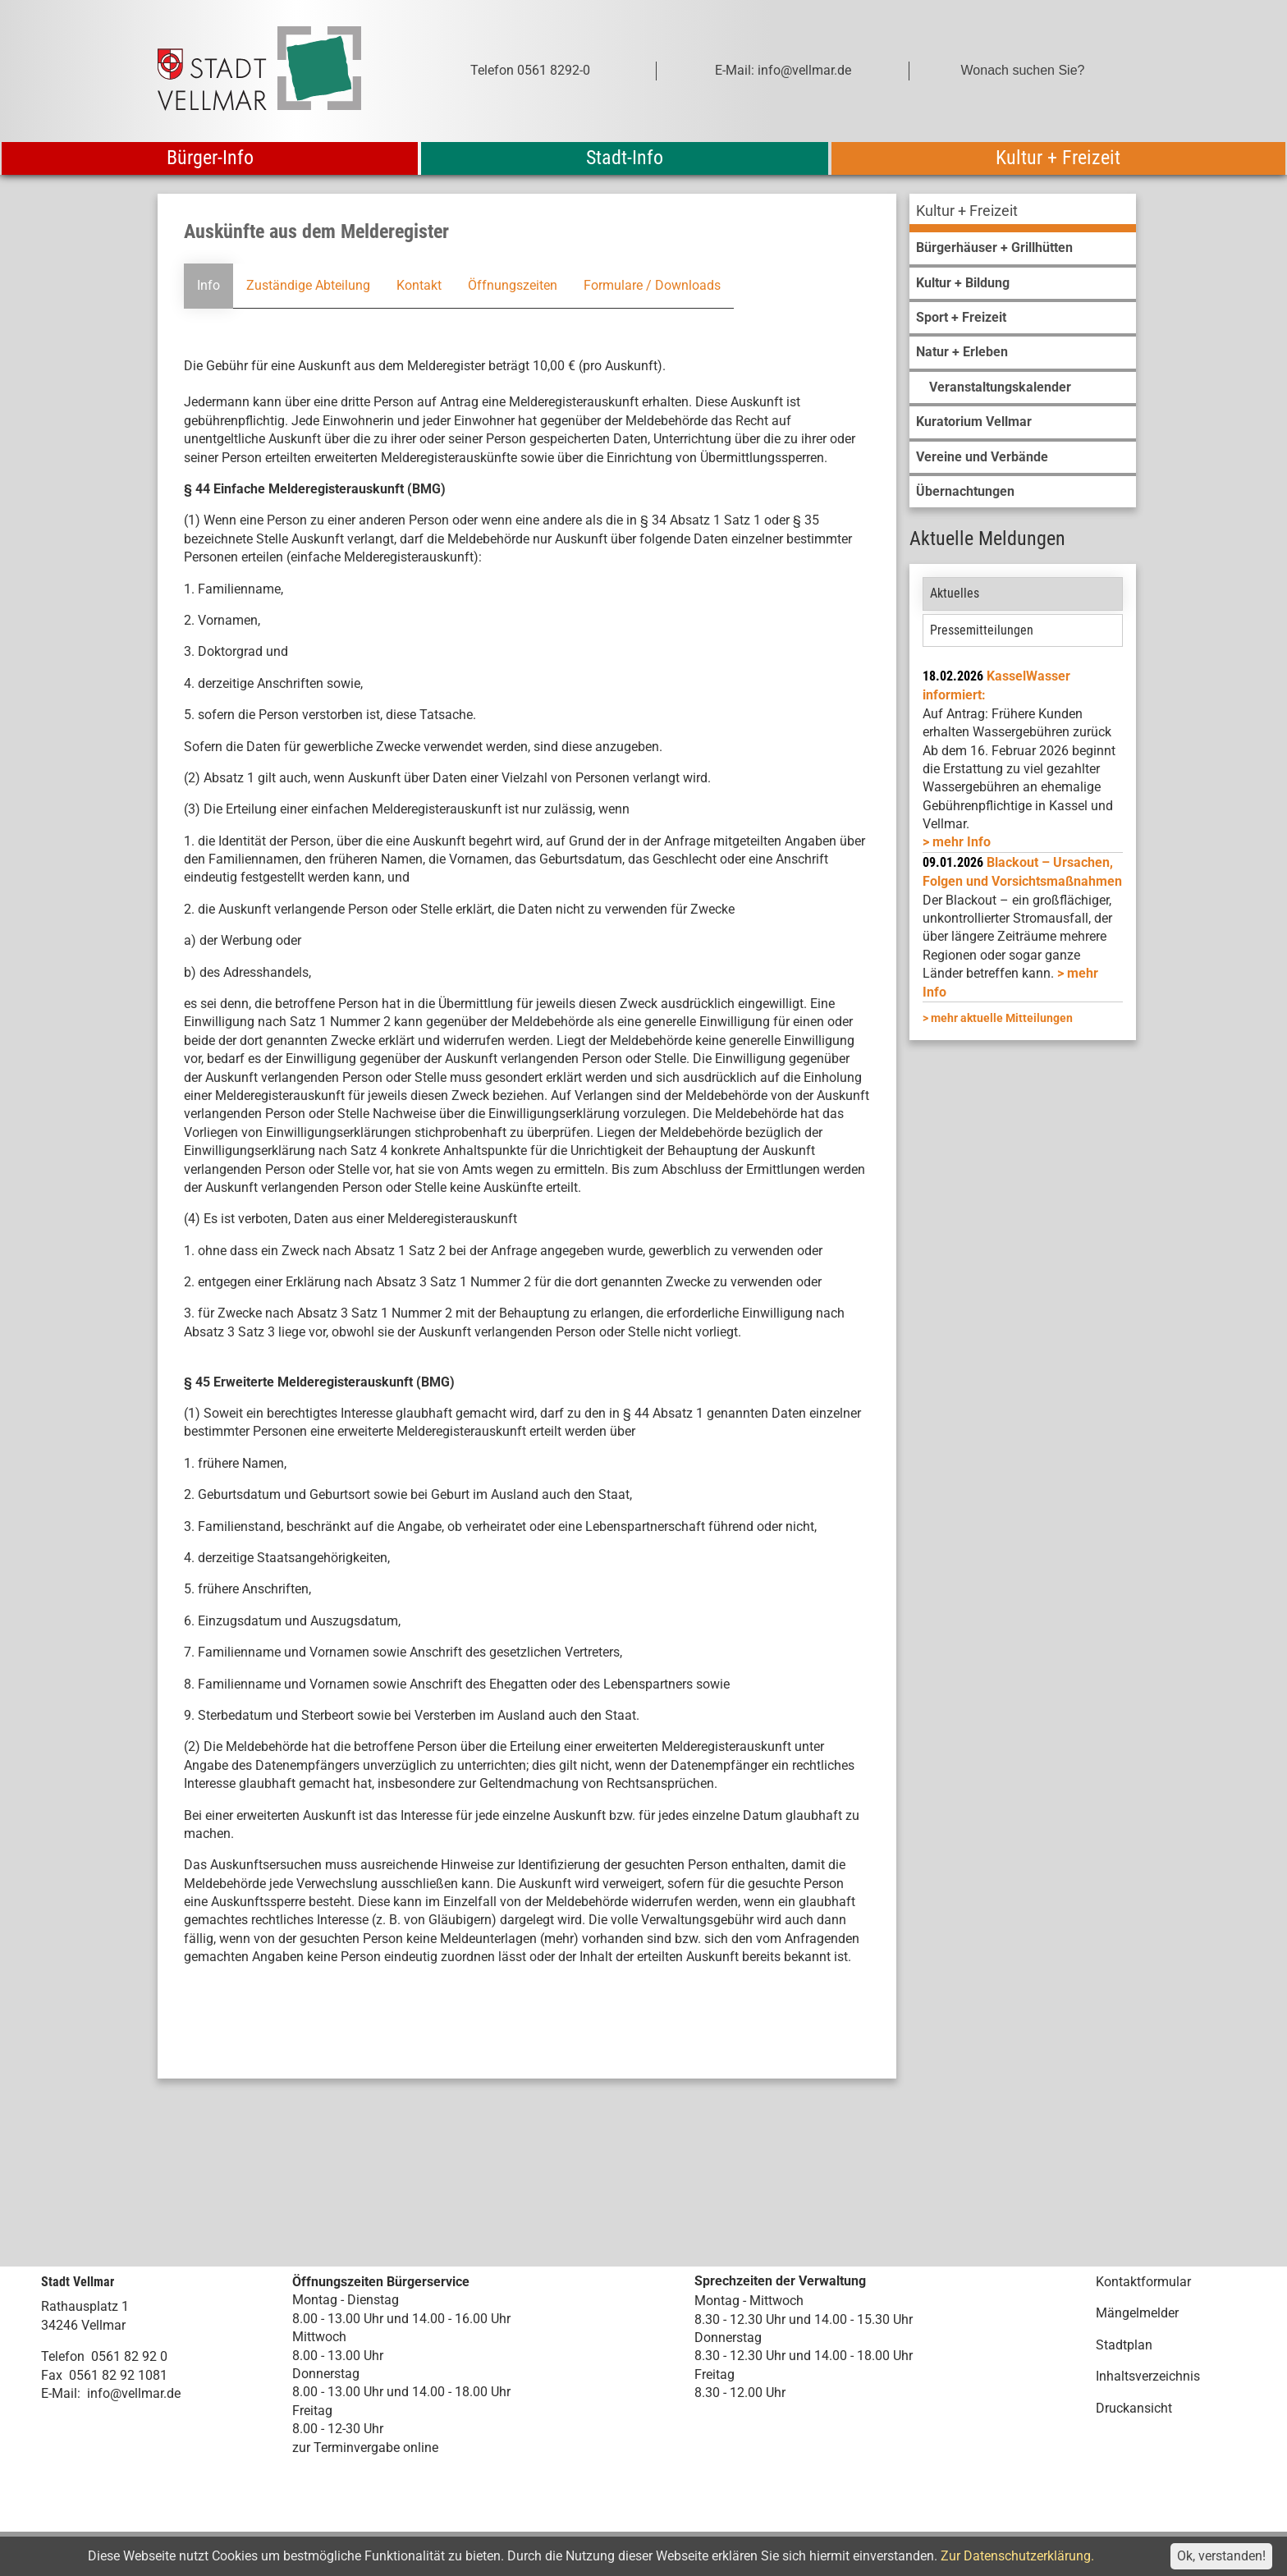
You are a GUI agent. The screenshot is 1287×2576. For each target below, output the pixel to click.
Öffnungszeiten (512, 285)
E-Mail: (60, 2393)
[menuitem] (1022, 213)
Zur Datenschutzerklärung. (1017, 2556)
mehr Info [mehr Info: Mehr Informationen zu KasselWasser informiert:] (961, 842)
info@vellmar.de (134, 2393)
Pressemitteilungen (981, 630)
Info (208, 285)
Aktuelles (954, 593)
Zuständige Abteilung (308, 285)
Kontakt (419, 285)
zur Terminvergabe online (365, 2447)
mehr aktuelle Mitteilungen (1002, 1017)
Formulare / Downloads (652, 285)
